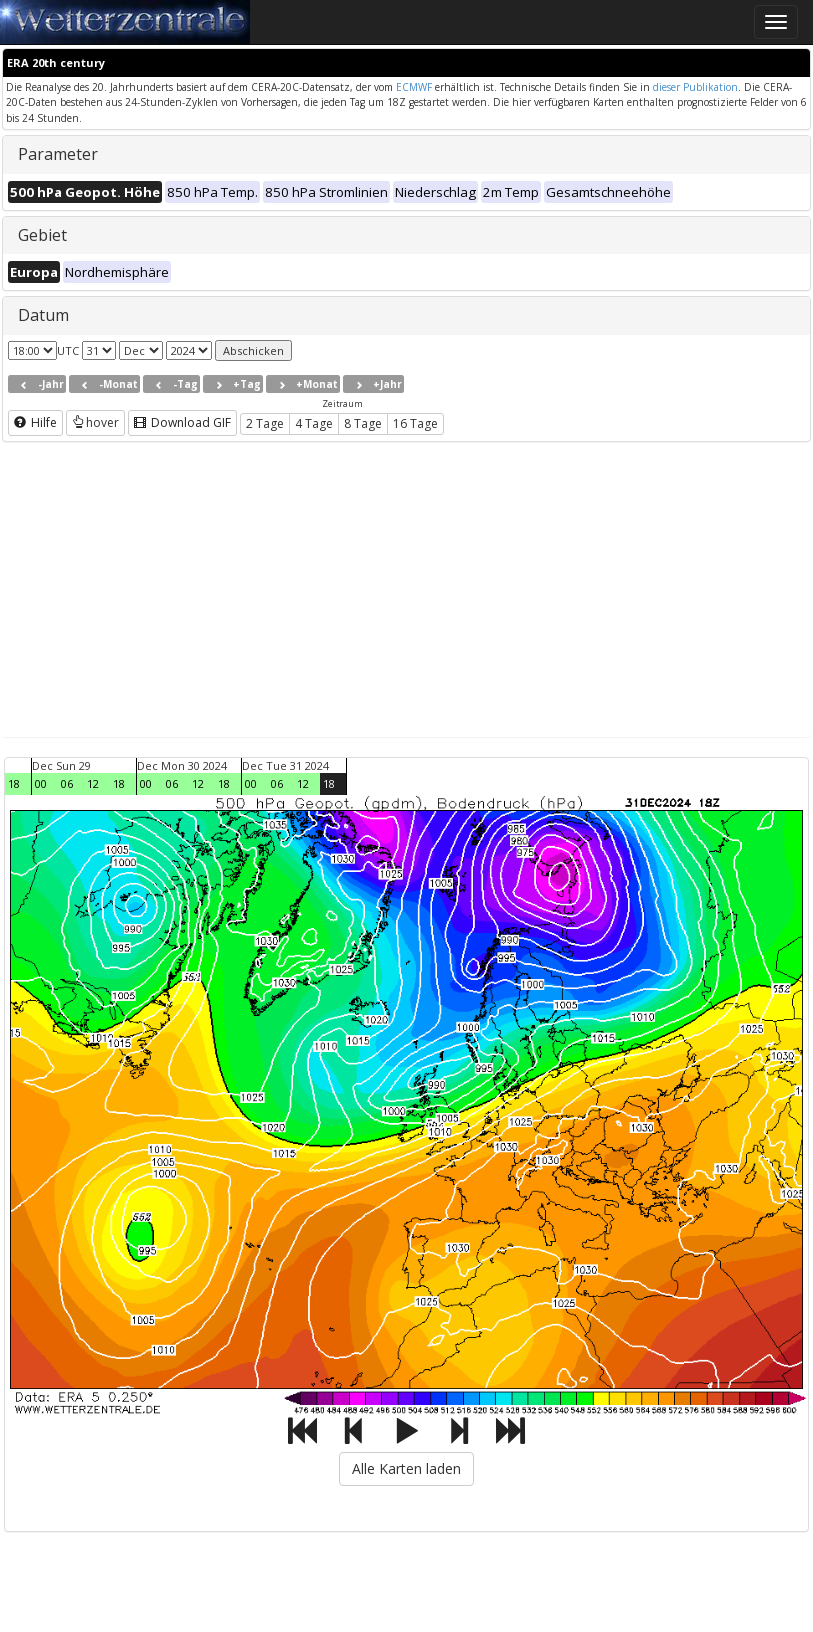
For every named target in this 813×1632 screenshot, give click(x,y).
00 (41, 783)
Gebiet (42, 235)
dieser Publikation (695, 87)
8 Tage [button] (363, 423)
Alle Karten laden (406, 1468)
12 (93, 783)
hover (95, 422)
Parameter (58, 154)
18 (14, 783)
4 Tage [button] (314, 423)
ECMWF (414, 87)
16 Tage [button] (415, 423)
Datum (43, 315)
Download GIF (182, 422)
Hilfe (35, 422)
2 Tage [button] (265, 423)
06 (67, 783)
